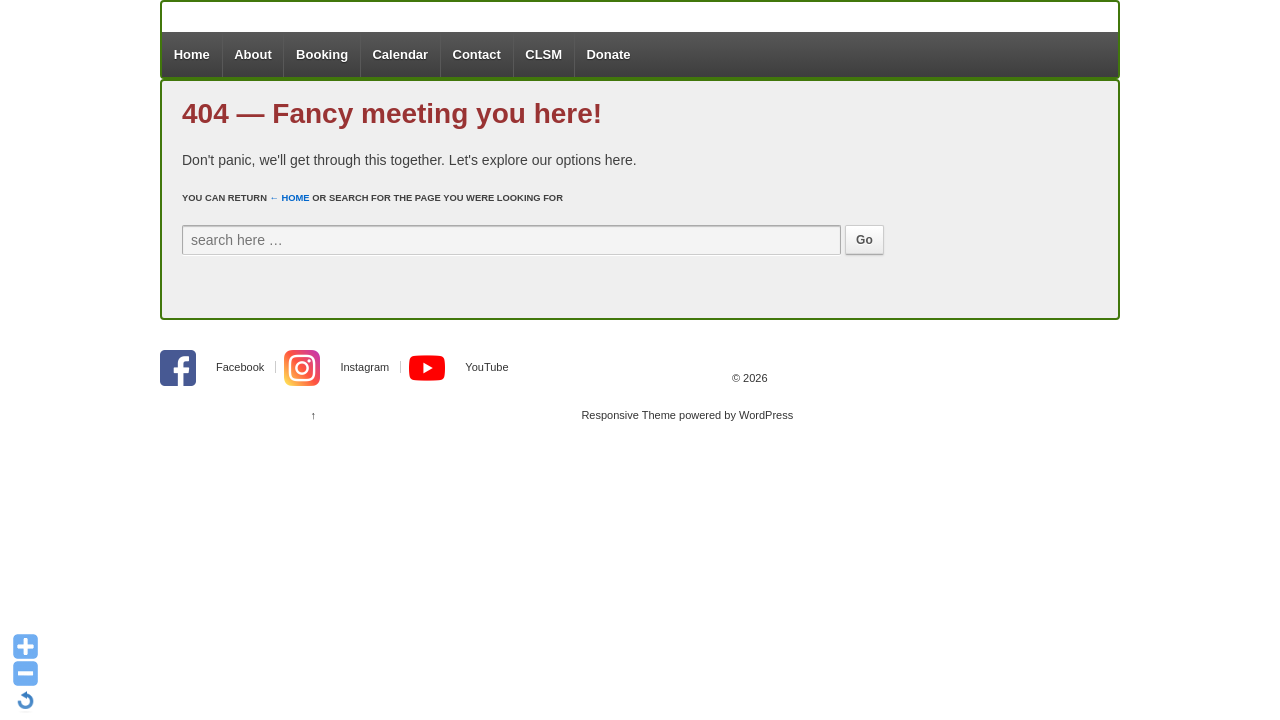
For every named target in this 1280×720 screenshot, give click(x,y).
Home (192, 54)
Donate (608, 54)
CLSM (543, 54)
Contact (477, 54)
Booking (322, 54)
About (253, 54)
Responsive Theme (628, 415)
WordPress (766, 415)
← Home (290, 198)
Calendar (400, 54)
